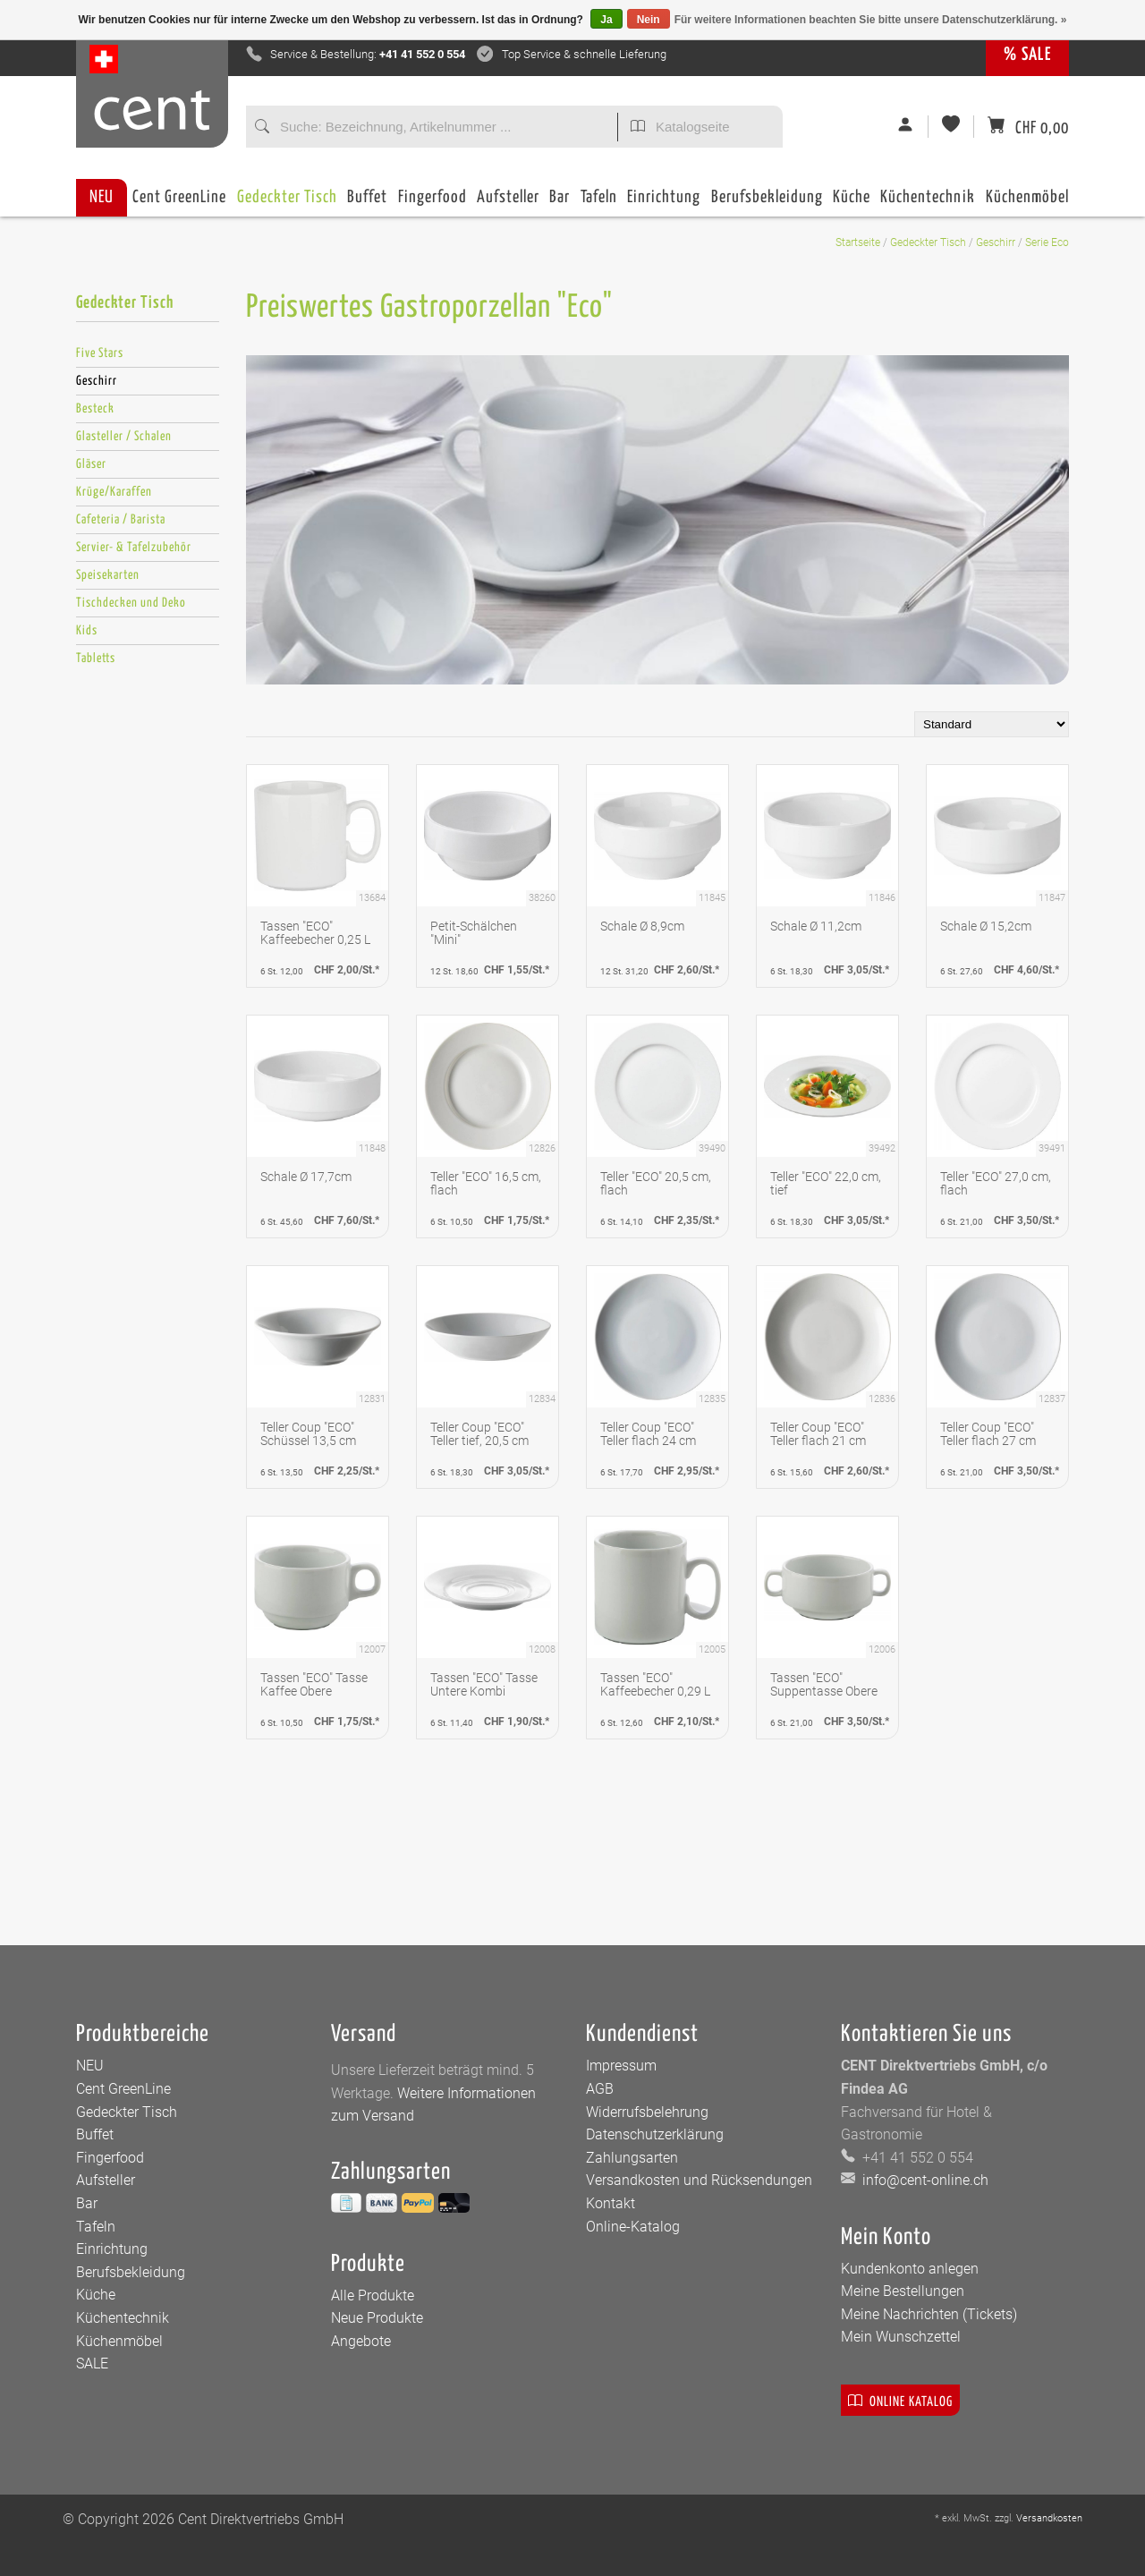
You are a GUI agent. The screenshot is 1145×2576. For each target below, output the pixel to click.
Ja (606, 19)
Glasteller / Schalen (124, 436)
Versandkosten (1049, 2518)
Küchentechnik (927, 203)
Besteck (95, 409)
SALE (92, 2363)
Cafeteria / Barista (120, 520)
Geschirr (995, 242)
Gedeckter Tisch (287, 203)
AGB (600, 2088)
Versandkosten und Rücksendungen (699, 2180)
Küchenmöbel (1027, 203)
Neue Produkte (377, 2317)
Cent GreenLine (179, 197)
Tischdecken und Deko (131, 603)
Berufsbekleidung (767, 203)
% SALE (1027, 55)
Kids (87, 631)
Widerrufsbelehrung (647, 2112)
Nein (648, 19)
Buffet (367, 203)
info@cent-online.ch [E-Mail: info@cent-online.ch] (923, 2180)
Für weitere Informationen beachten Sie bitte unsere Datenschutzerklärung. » (870, 19)
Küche (851, 203)
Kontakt (610, 2203)
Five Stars (99, 353)
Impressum (621, 2065)
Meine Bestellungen (902, 2291)
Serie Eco (1047, 242)
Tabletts (95, 658)
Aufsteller (508, 203)
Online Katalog (900, 2400)
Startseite (857, 242)
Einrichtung (663, 203)
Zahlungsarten (632, 2157)
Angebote (361, 2341)
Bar (559, 203)
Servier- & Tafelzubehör (133, 547)
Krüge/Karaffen (114, 492)
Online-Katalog (633, 2226)
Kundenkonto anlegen (910, 2268)
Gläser (91, 464)
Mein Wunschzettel (901, 2336)
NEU (101, 197)
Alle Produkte (372, 2295)
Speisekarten (108, 575)
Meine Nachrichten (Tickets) (929, 2314)
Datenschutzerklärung (655, 2134)
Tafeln (599, 203)
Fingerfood (432, 203)
